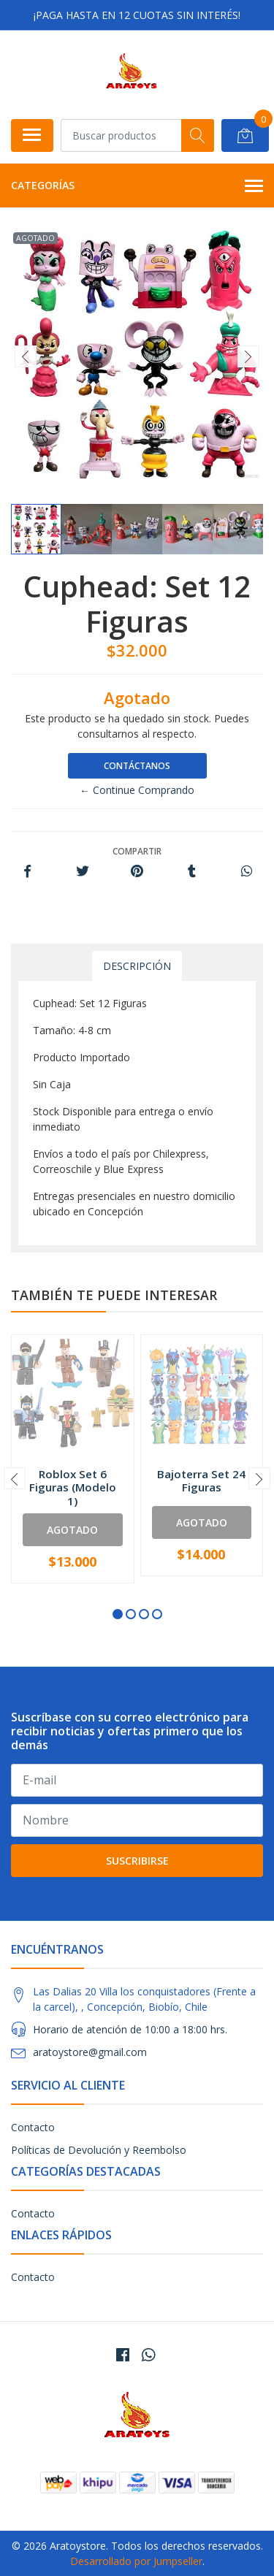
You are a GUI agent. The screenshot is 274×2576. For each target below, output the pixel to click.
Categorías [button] (137, 186)
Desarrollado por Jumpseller (136, 2561)
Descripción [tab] (137, 966)
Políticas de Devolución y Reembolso (98, 2150)
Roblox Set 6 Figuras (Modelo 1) (72, 1487)
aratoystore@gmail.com (90, 2052)
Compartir (137, 851)
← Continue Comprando (137, 790)
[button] (117, 1614)
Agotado (72, 1530)
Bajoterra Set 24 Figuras (201, 1480)
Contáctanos (137, 766)
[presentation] (26, 356)
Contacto (33, 2127)
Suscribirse (137, 1861)
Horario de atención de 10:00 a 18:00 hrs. (130, 2029)
